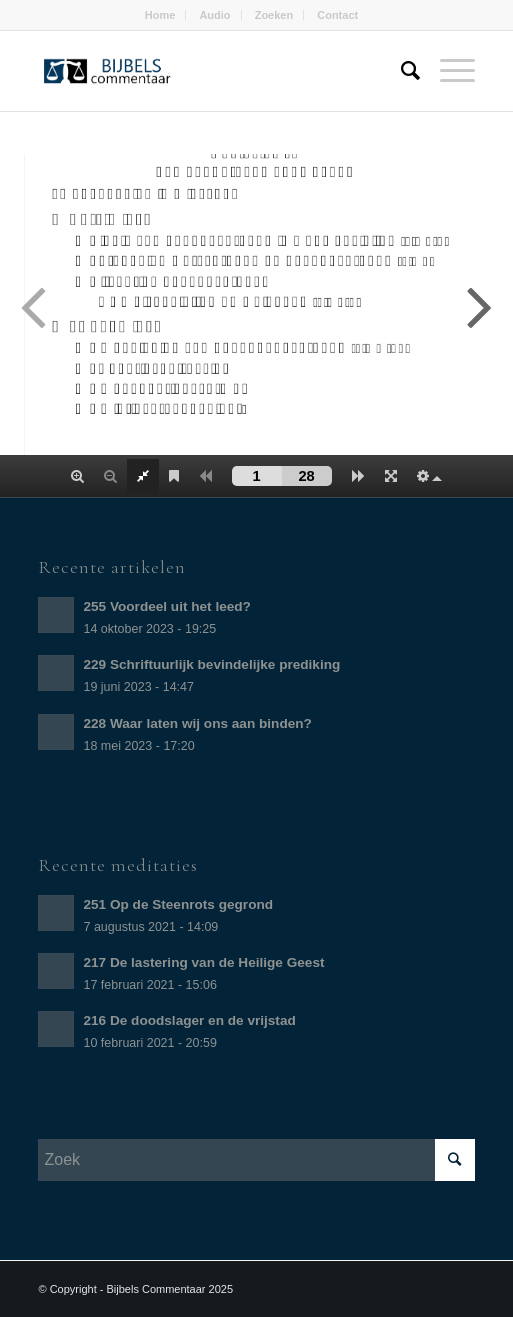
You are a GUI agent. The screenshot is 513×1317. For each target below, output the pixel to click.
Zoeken (274, 15)
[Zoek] (400, 71)
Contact (337, 15)
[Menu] (447, 71)
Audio (214, 15)
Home (160, 15)
